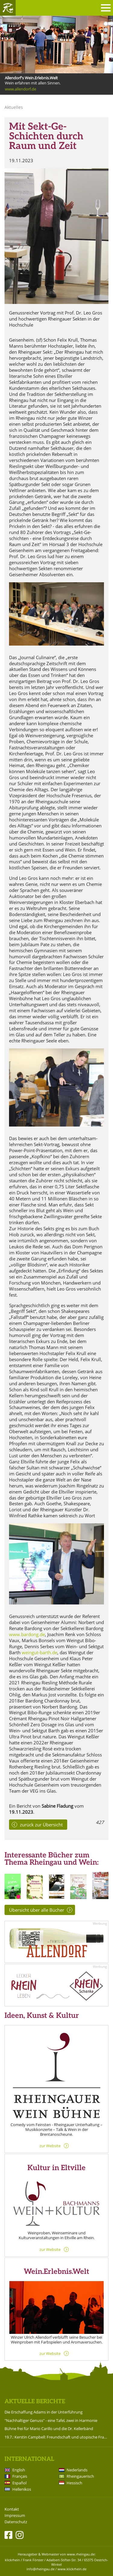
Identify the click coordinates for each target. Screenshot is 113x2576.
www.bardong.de (27, 1634)
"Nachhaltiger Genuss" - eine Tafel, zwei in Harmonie (51, 2420)
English (18, 2470)
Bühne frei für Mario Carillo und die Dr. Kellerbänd (49, 2428)
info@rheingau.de (41, 2569)
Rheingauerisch (80, 2476)
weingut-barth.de (39, 1652)
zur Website (50, 2145)
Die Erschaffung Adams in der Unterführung (44, 2412)
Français (19, 2476)
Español (19, 2483)
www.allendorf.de (20, 89)
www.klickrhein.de (72, 2569)
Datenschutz (16, 2521)
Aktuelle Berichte (35, 2401)
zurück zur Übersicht (41, 1825)
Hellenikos (21, 2489)
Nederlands (77, 2470)
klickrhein (12, 2560)
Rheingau (8, 8)
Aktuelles (14, 107)
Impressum (15, 2515)
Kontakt (12, 2509)
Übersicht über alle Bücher (36, 1910)
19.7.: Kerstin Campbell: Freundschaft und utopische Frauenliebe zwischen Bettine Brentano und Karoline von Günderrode (56, 2437)
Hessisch (74, 2483)
